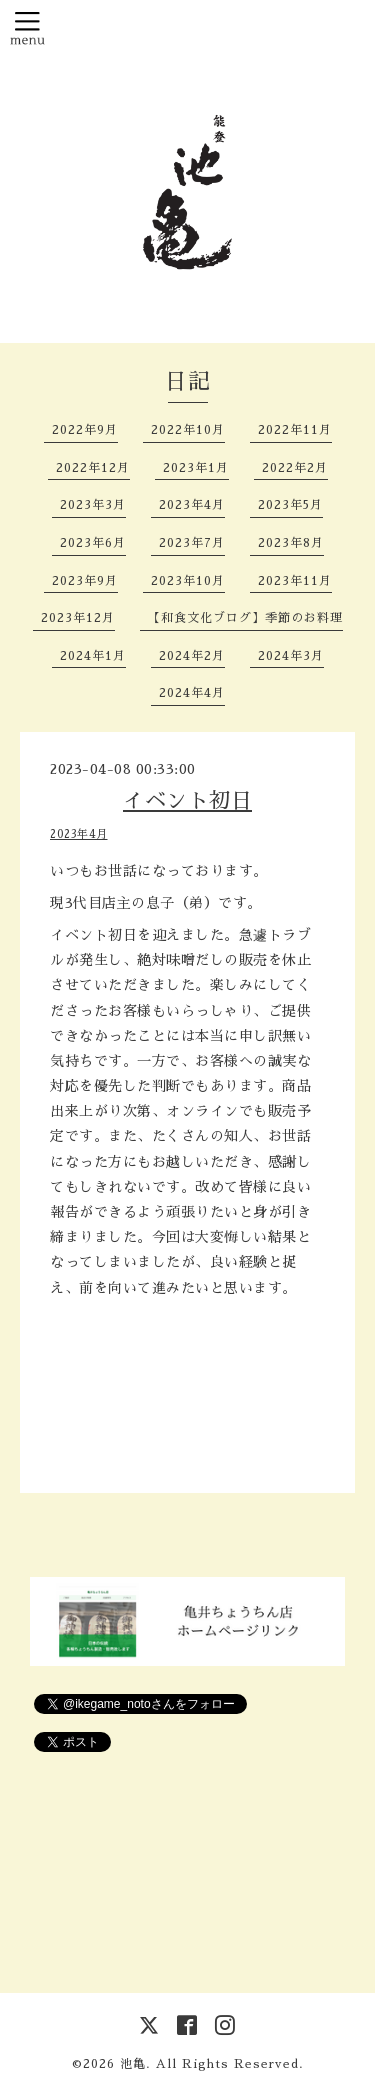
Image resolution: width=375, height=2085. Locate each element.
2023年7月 (192, 543)
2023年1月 (196, 468)
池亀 (133, 2064)
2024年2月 (192, 656)
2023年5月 (290, 505)
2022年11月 (295, 430)
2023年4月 (192, 505)
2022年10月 (188, 430)
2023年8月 (291, 543)
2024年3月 (291, 656)
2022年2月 (295, 468)
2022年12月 (93, 468)
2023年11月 (295, 581)
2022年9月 (85, 430)
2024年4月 (192, 693)
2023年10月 (188, 581)
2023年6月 (93, 543)
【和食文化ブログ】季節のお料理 (245, 618)
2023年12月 (78, 618)
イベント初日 (187, 800)
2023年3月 (93, 505)
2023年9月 (85, 581)
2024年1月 (93, 656)
